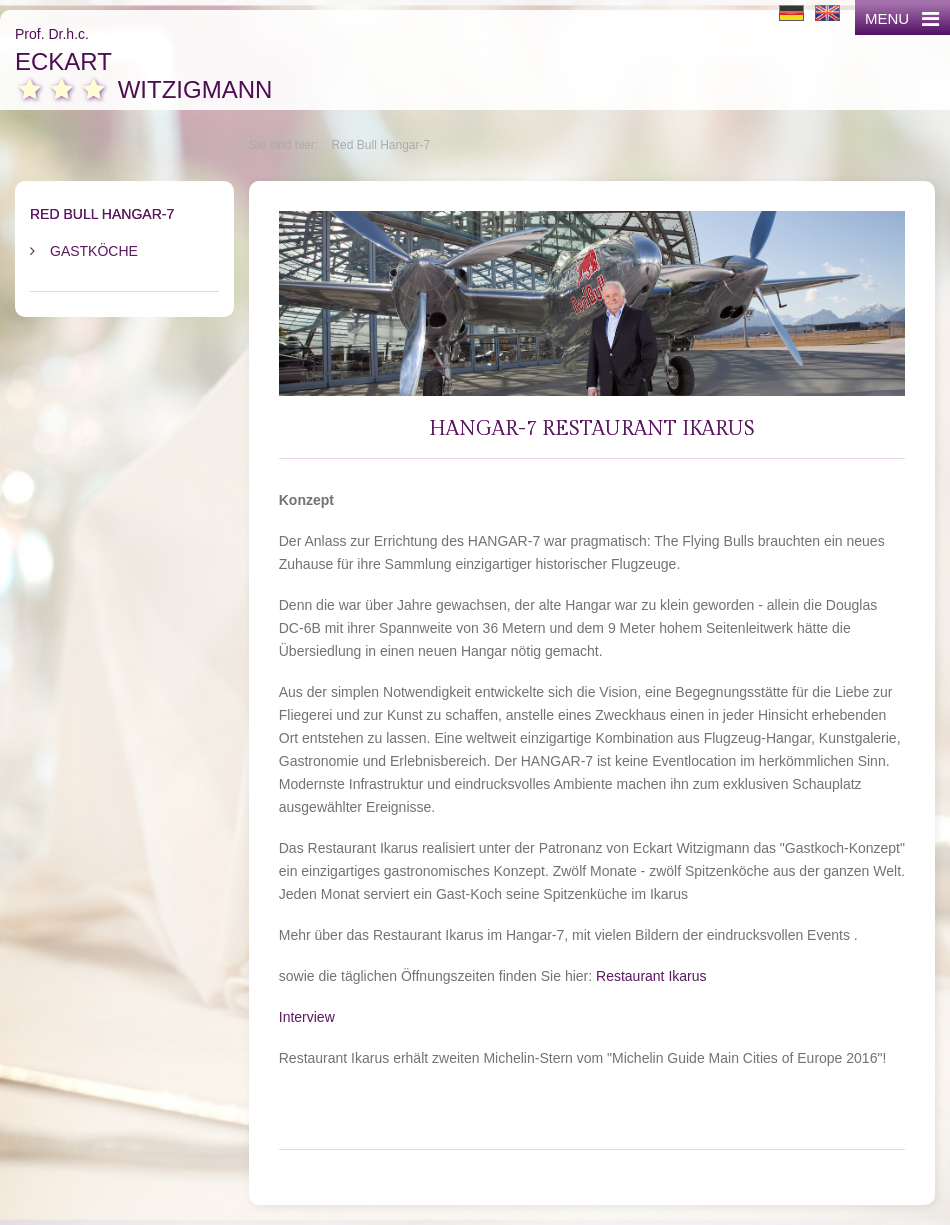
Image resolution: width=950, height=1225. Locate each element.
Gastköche (94, 251)
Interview (307, 1017)
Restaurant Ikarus (651, 976)
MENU (902, 18)
